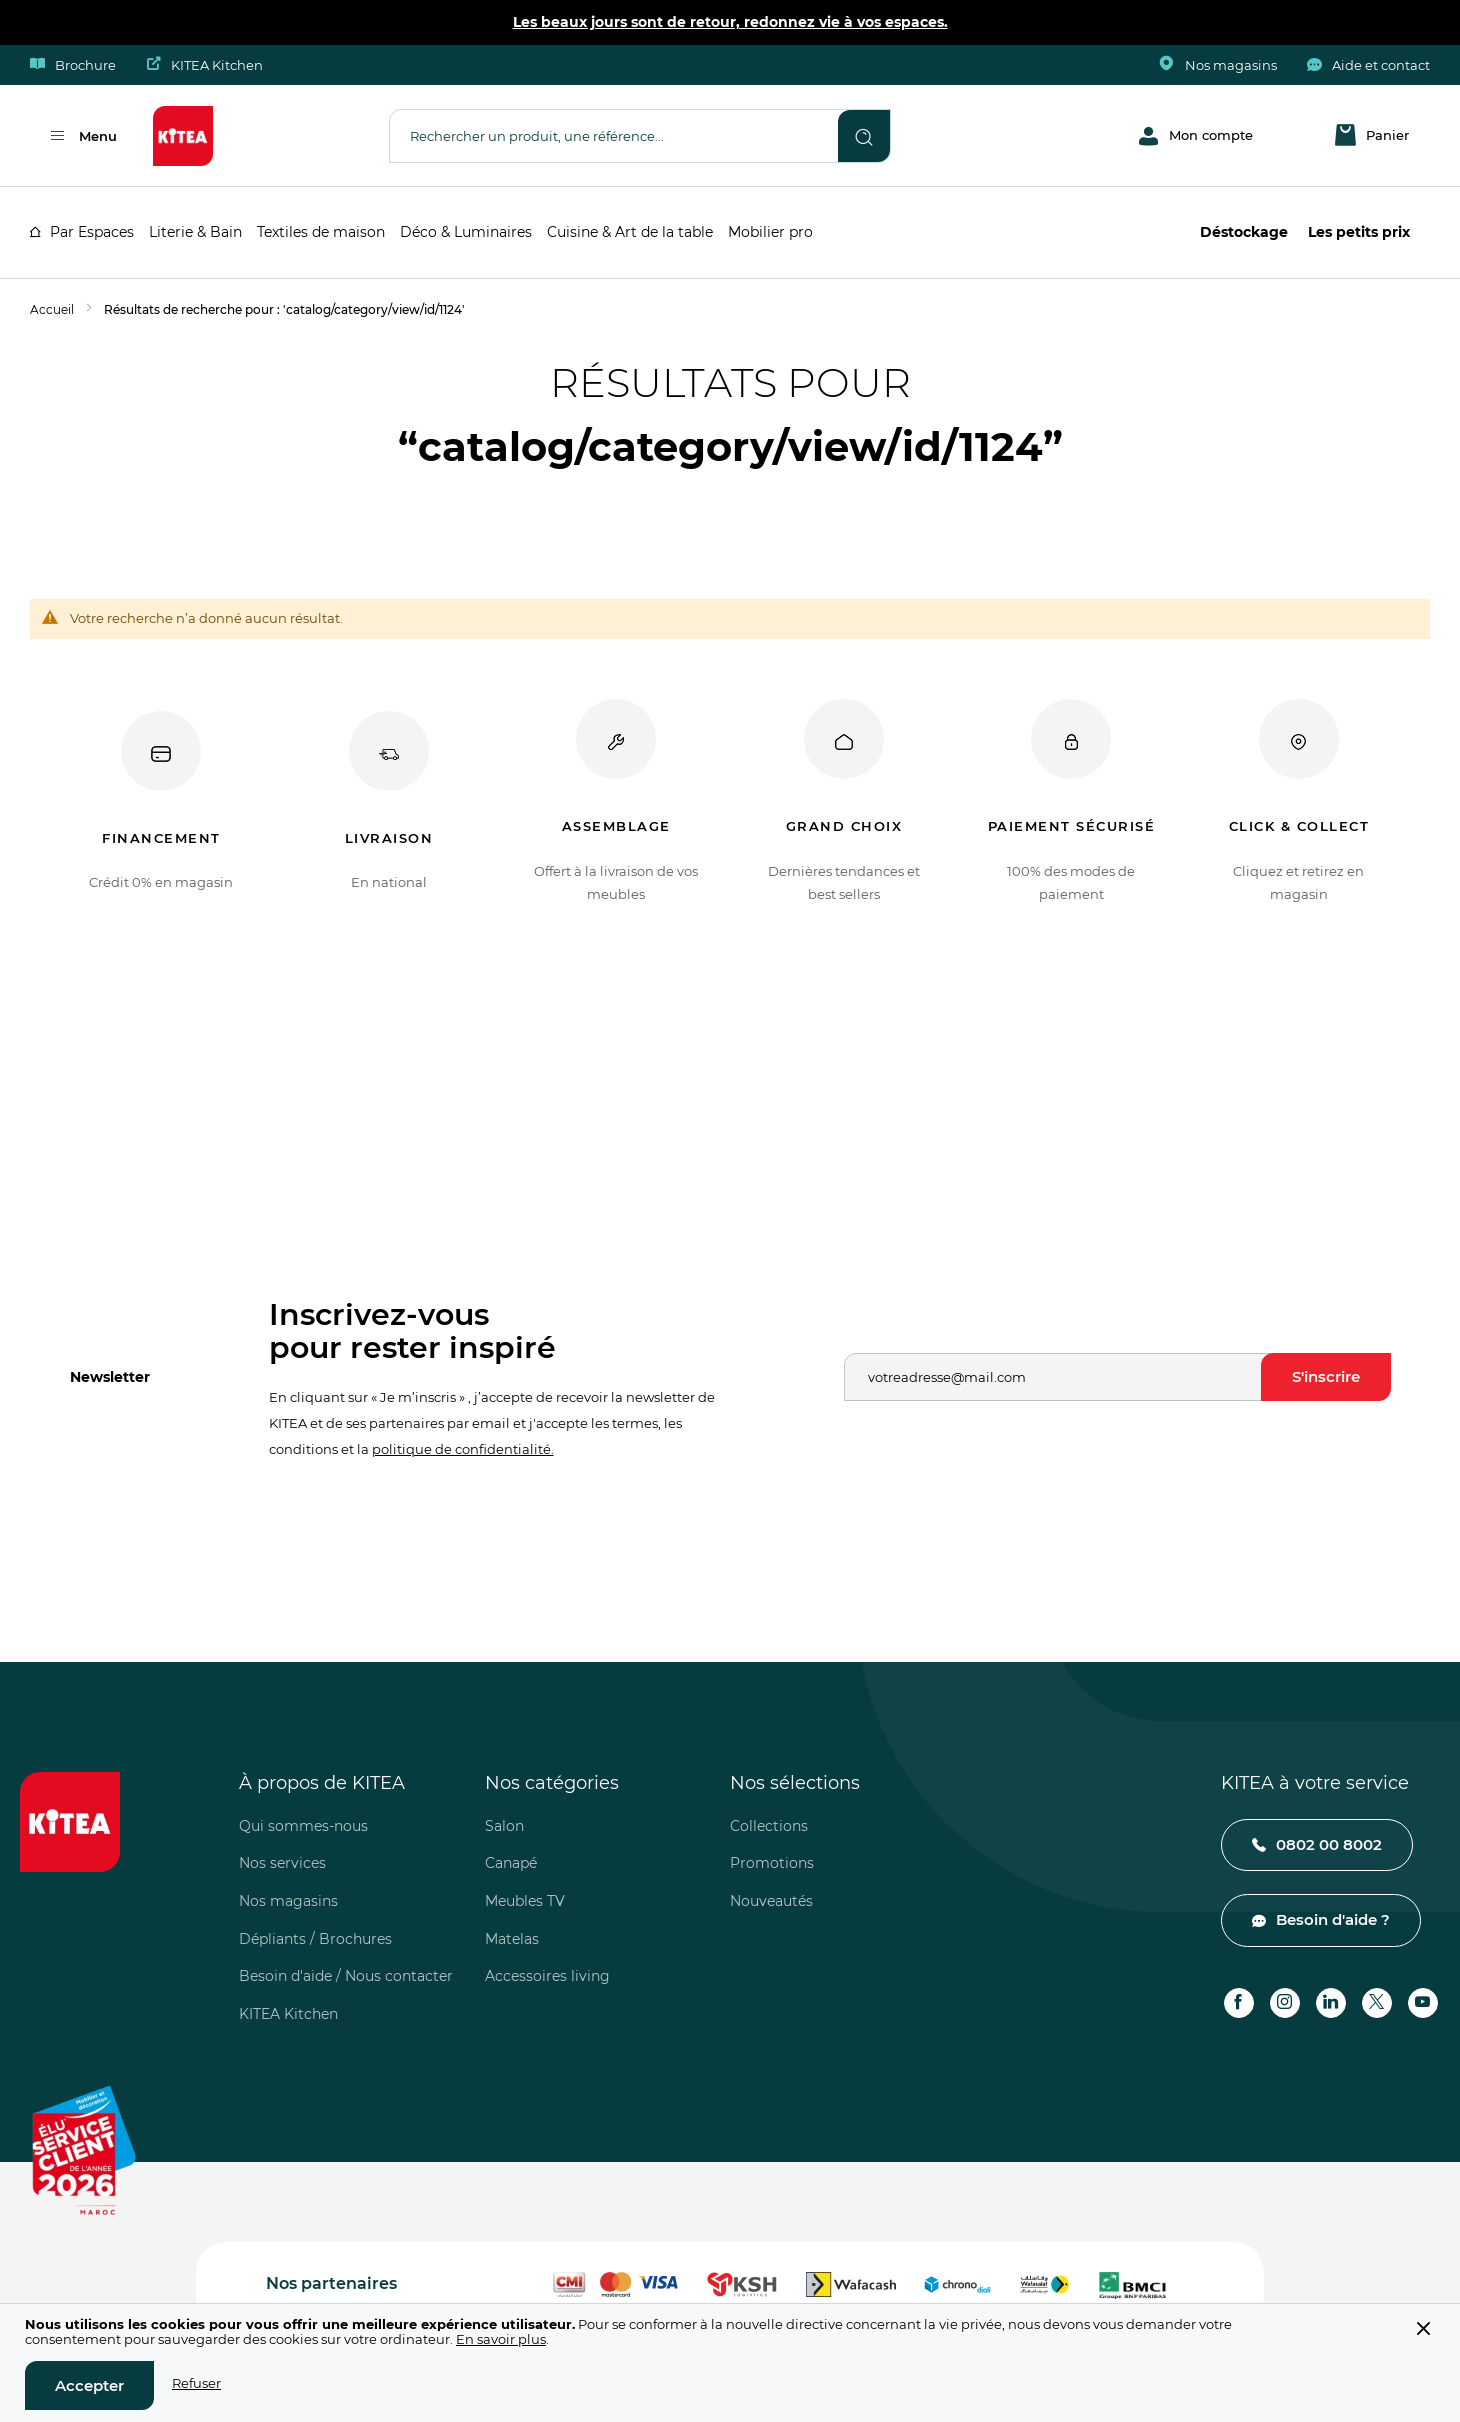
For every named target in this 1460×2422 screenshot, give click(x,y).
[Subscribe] (1326, 1377)
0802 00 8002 (1329, 1844)
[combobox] (614, 135)
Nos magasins (1218, 65)
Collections (769, 1826)
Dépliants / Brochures (315, 1939)
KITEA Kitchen (204, 65)
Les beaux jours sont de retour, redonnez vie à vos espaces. (730, 22)
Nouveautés (771, 1901)
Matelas (512, 1939)
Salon (504, 1826)
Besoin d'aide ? (1333, 1919)
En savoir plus (501, 2339)
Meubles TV (525, 1901)
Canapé (511, 1863)
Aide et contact (1368, 65)
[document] (730, 2363)
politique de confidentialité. (463, 1449)
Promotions (772, 1863)
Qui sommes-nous (303, 1826)
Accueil (52, 309)
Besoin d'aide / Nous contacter (346, 1976)
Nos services (282, 1863)
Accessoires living (547, 1976)
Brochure (73, 65)
